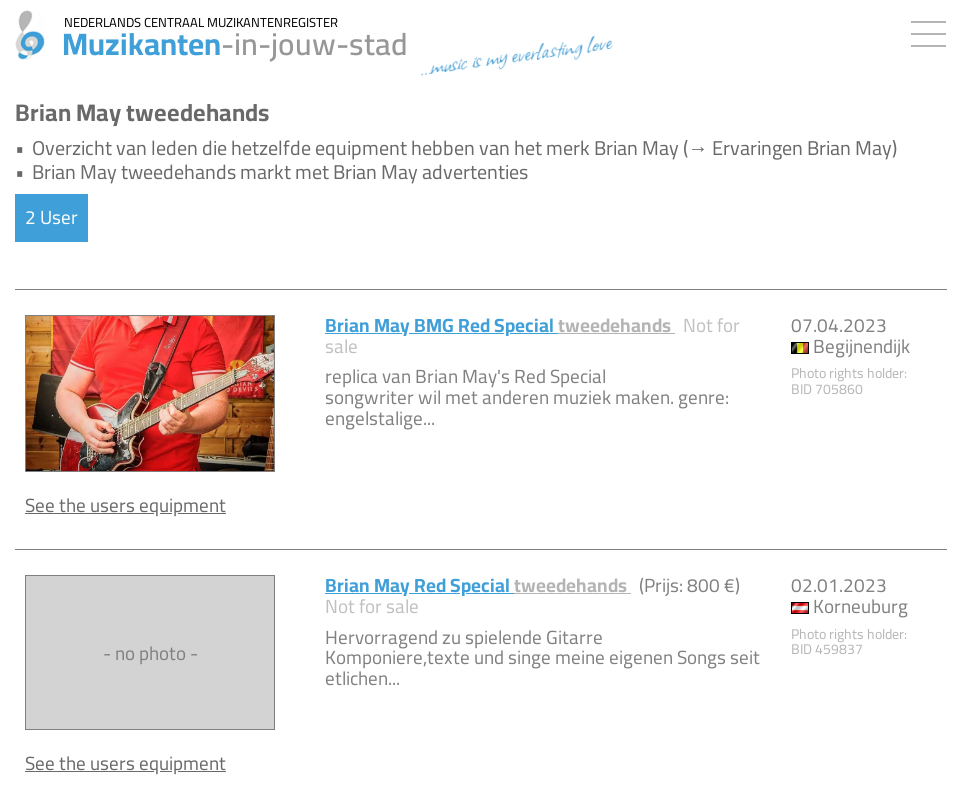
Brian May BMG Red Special (500, 325)
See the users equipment (125, 505)
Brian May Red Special (478, 585)
